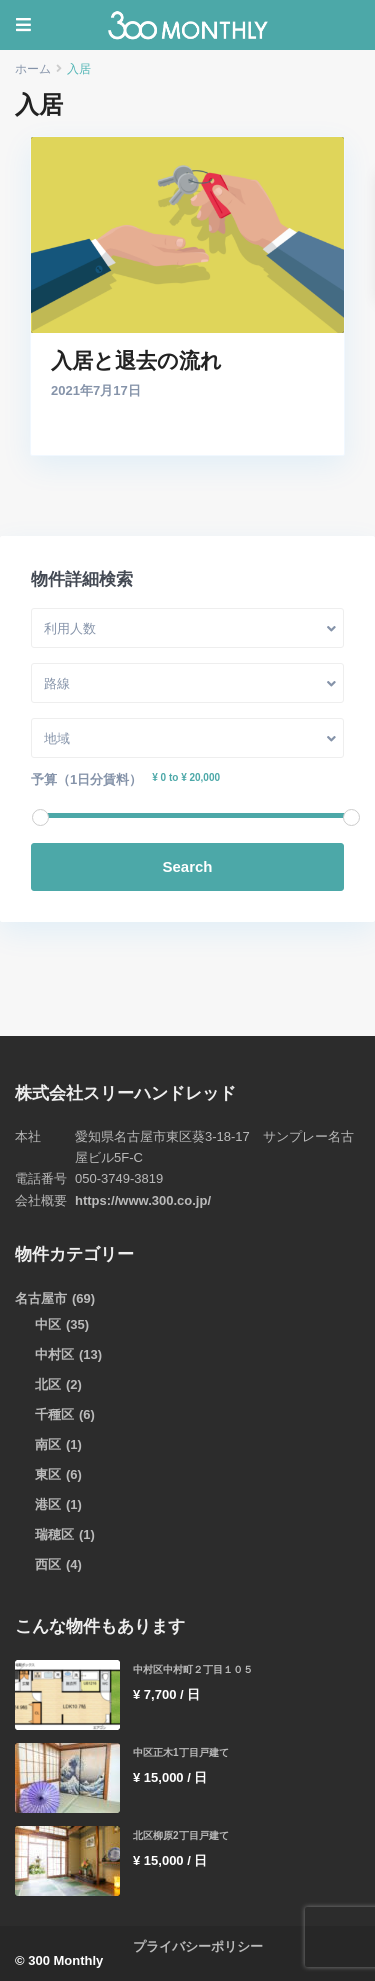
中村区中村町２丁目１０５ (193, 1669)
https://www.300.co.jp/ (143, 1200)
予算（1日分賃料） (86, 779)
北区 (48, 1384)
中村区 (54, 1354)
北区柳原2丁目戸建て (181, 1835)
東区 (48, 1474)
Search (187, 866)
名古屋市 (41, 1298)
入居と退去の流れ (136, 361)
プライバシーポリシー (198, 1946)
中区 (48, 1324)
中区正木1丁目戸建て (181, 1752)
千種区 (54, 1414)
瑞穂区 (54, 1534)
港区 (48, 1504)
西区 (48, 1564)
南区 (48, 1444)
